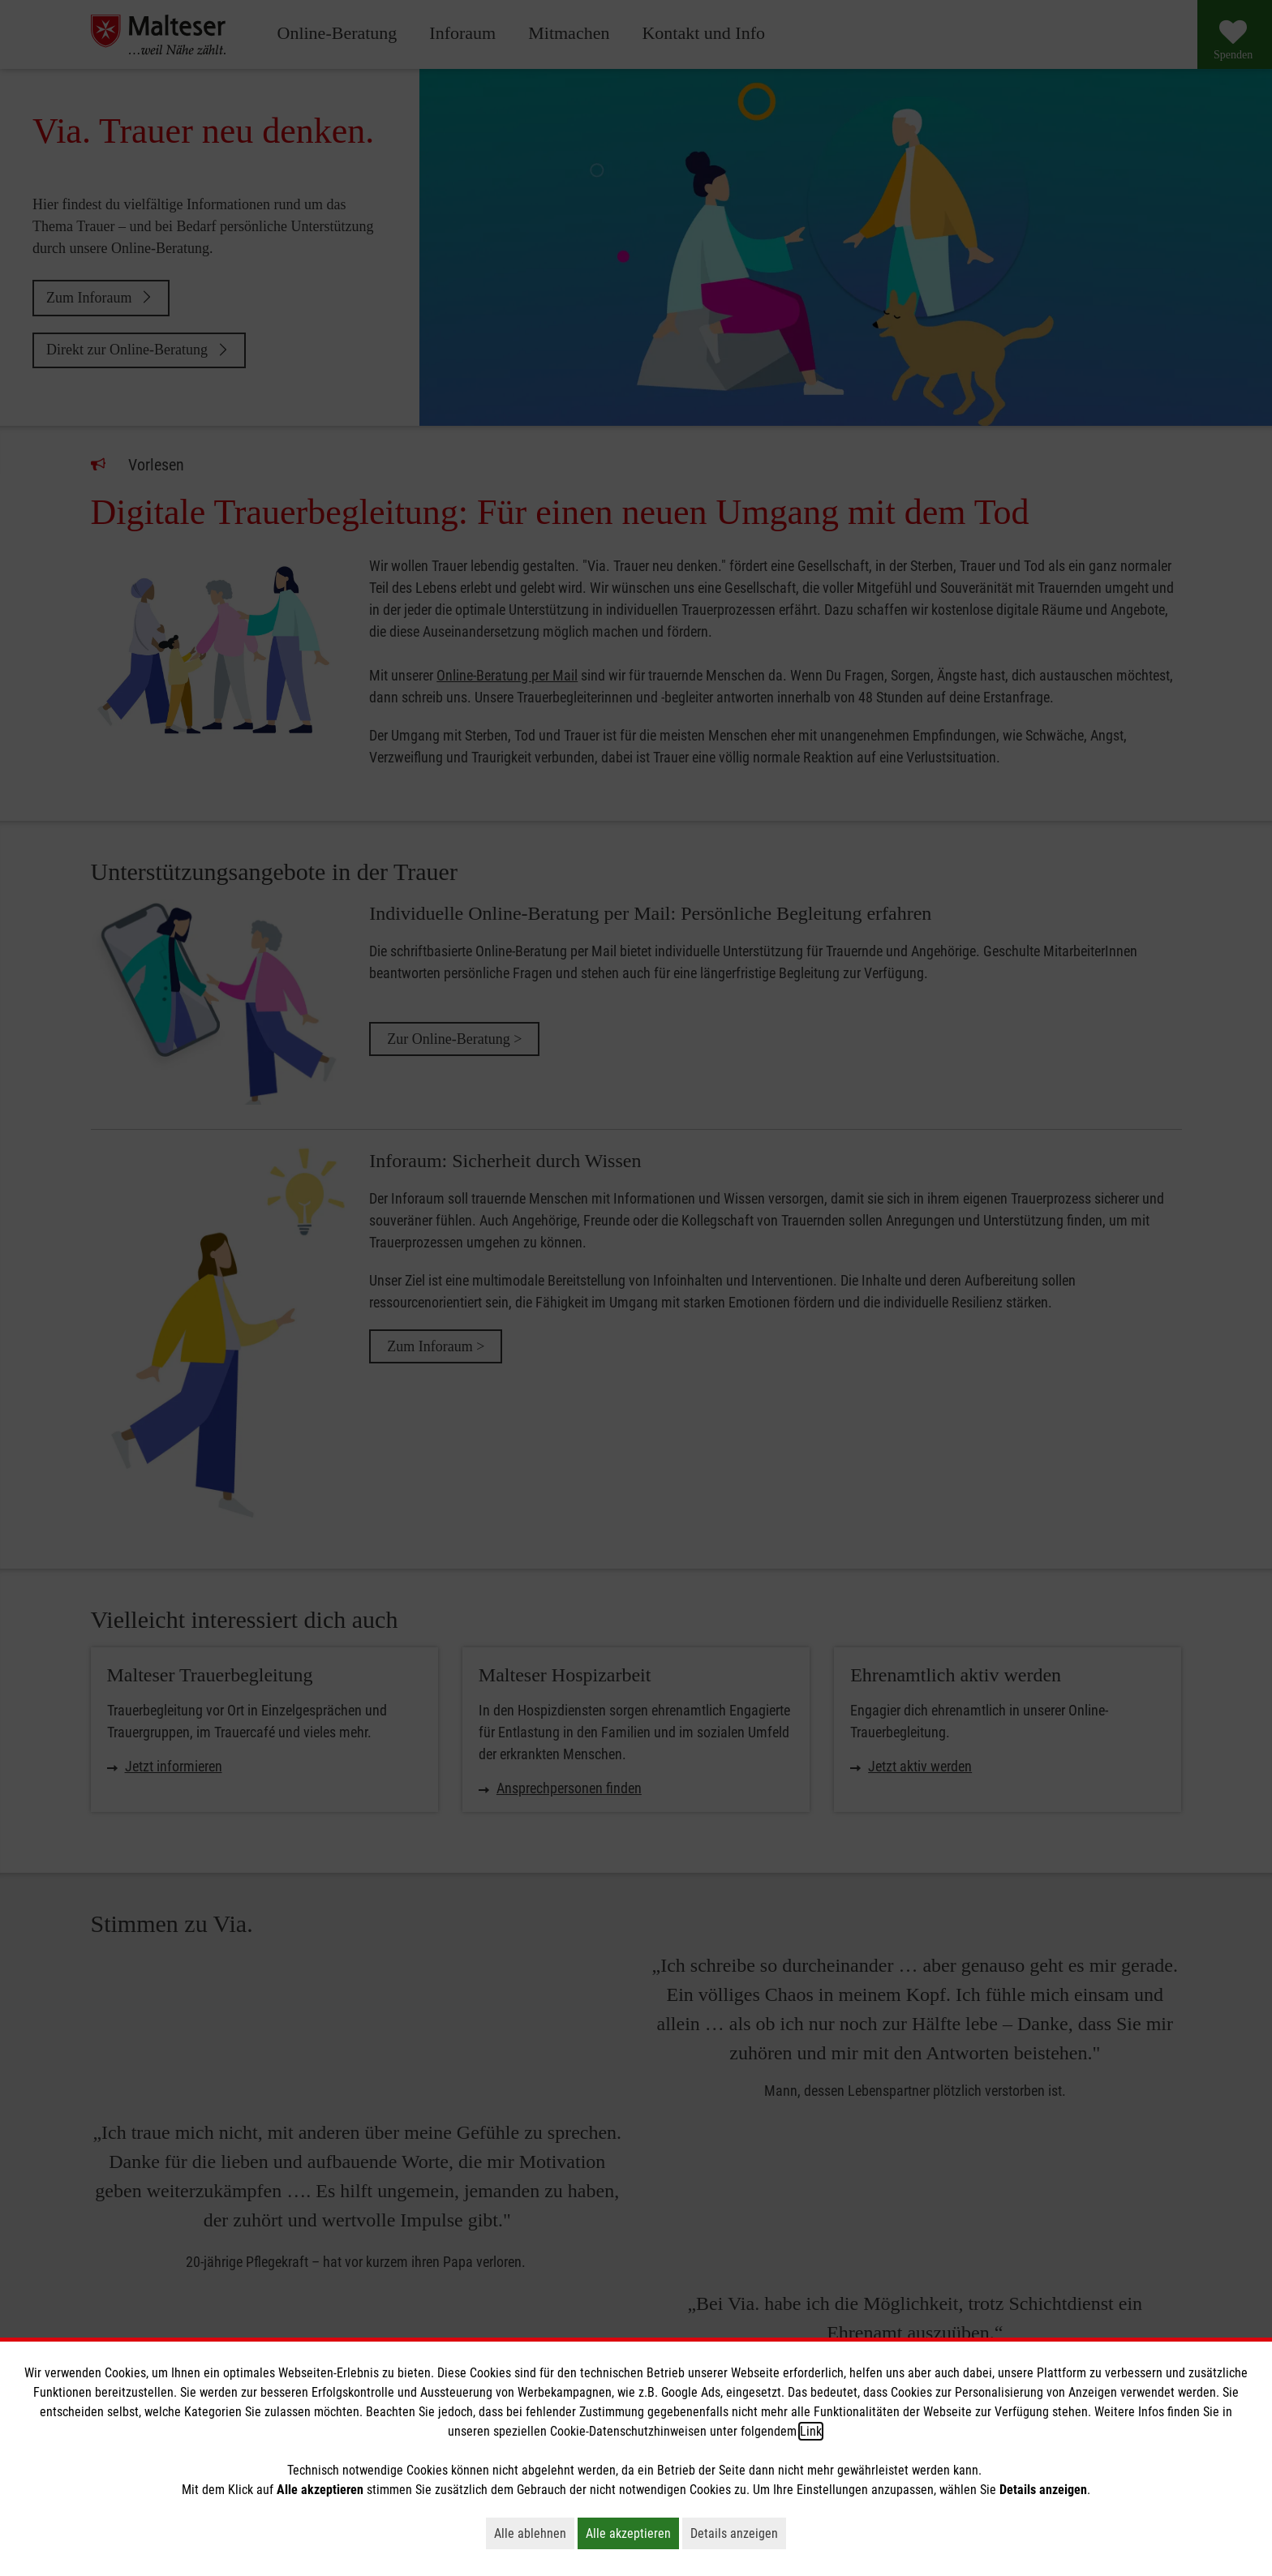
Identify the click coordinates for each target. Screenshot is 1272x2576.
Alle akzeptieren (632, 2533)
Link (811, 2431)
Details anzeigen (738, 2533)
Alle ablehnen (534, 2533)
